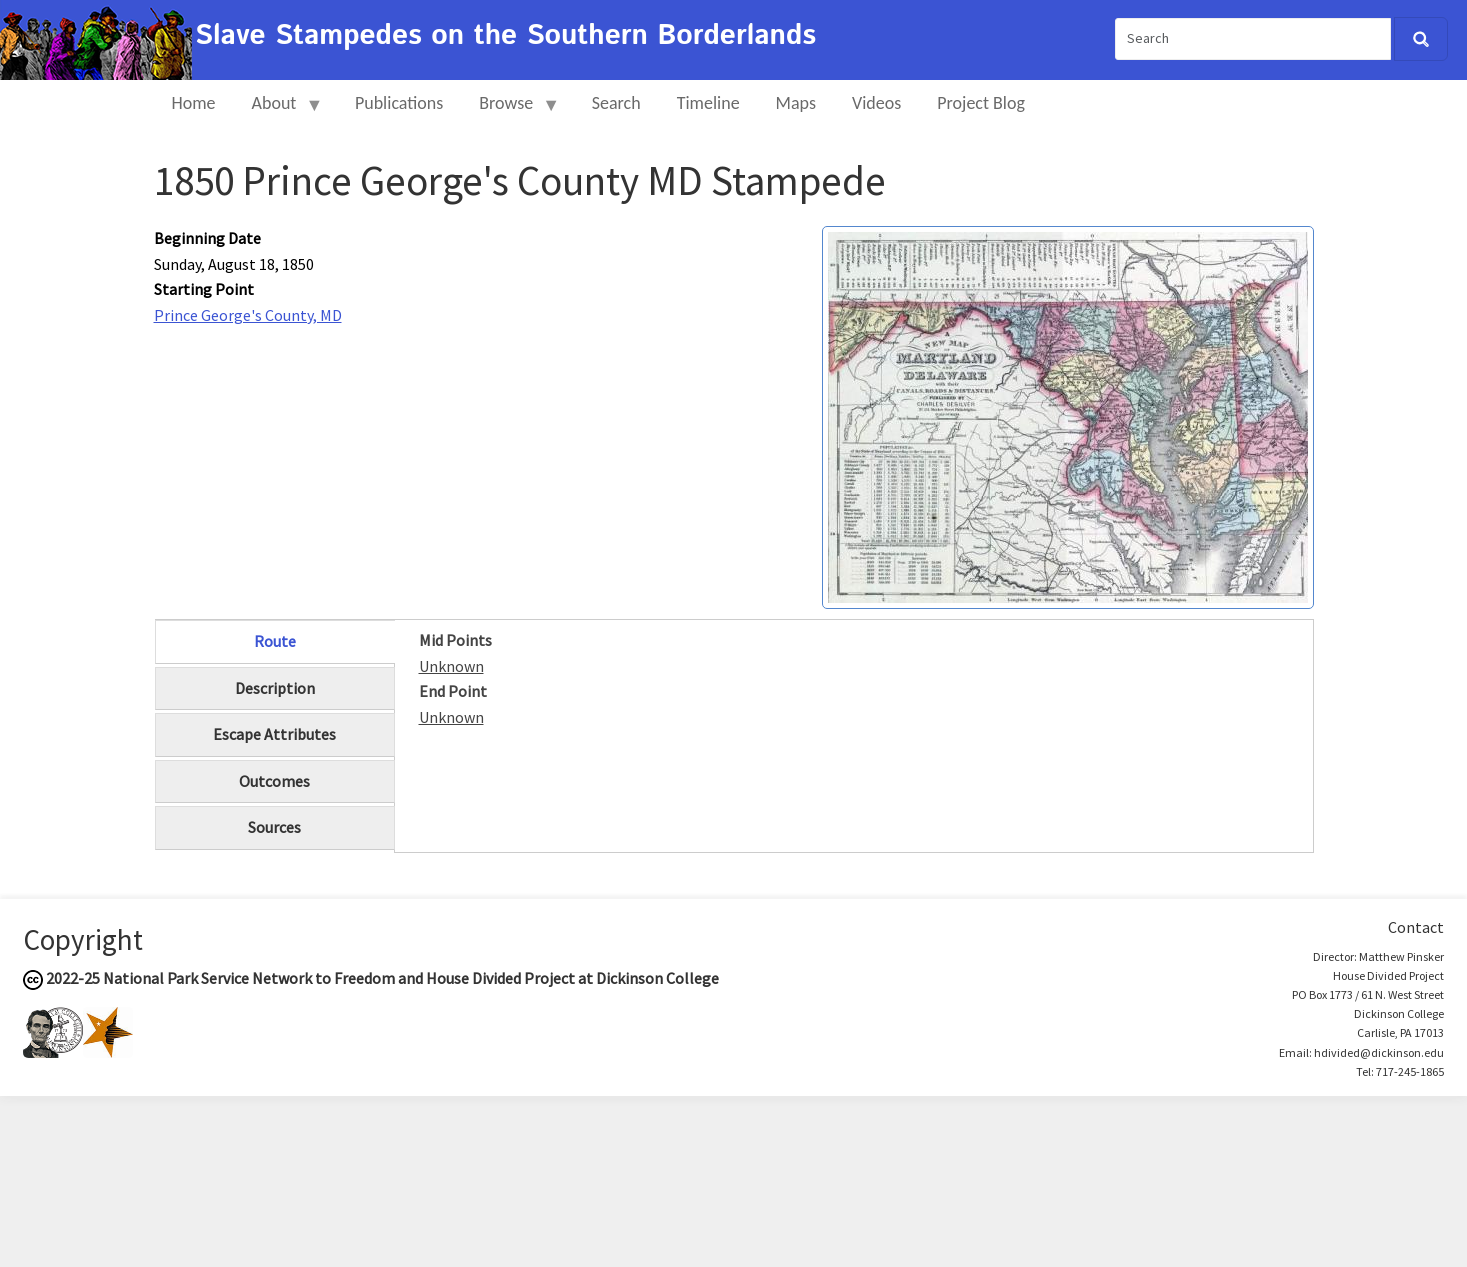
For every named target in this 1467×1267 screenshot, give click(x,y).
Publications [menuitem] (399, 103)
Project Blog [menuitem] (981, 103)
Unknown (451, 666)
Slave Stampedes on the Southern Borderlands (505, 36)
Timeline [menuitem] (708, 103)
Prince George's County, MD (248, 315)
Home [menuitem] (194, 103)
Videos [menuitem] (876, 103)
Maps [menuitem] (796, 103)
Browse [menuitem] (510, 111)
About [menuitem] (279, 111)
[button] (1068, 415)
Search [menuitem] (616, 103)
